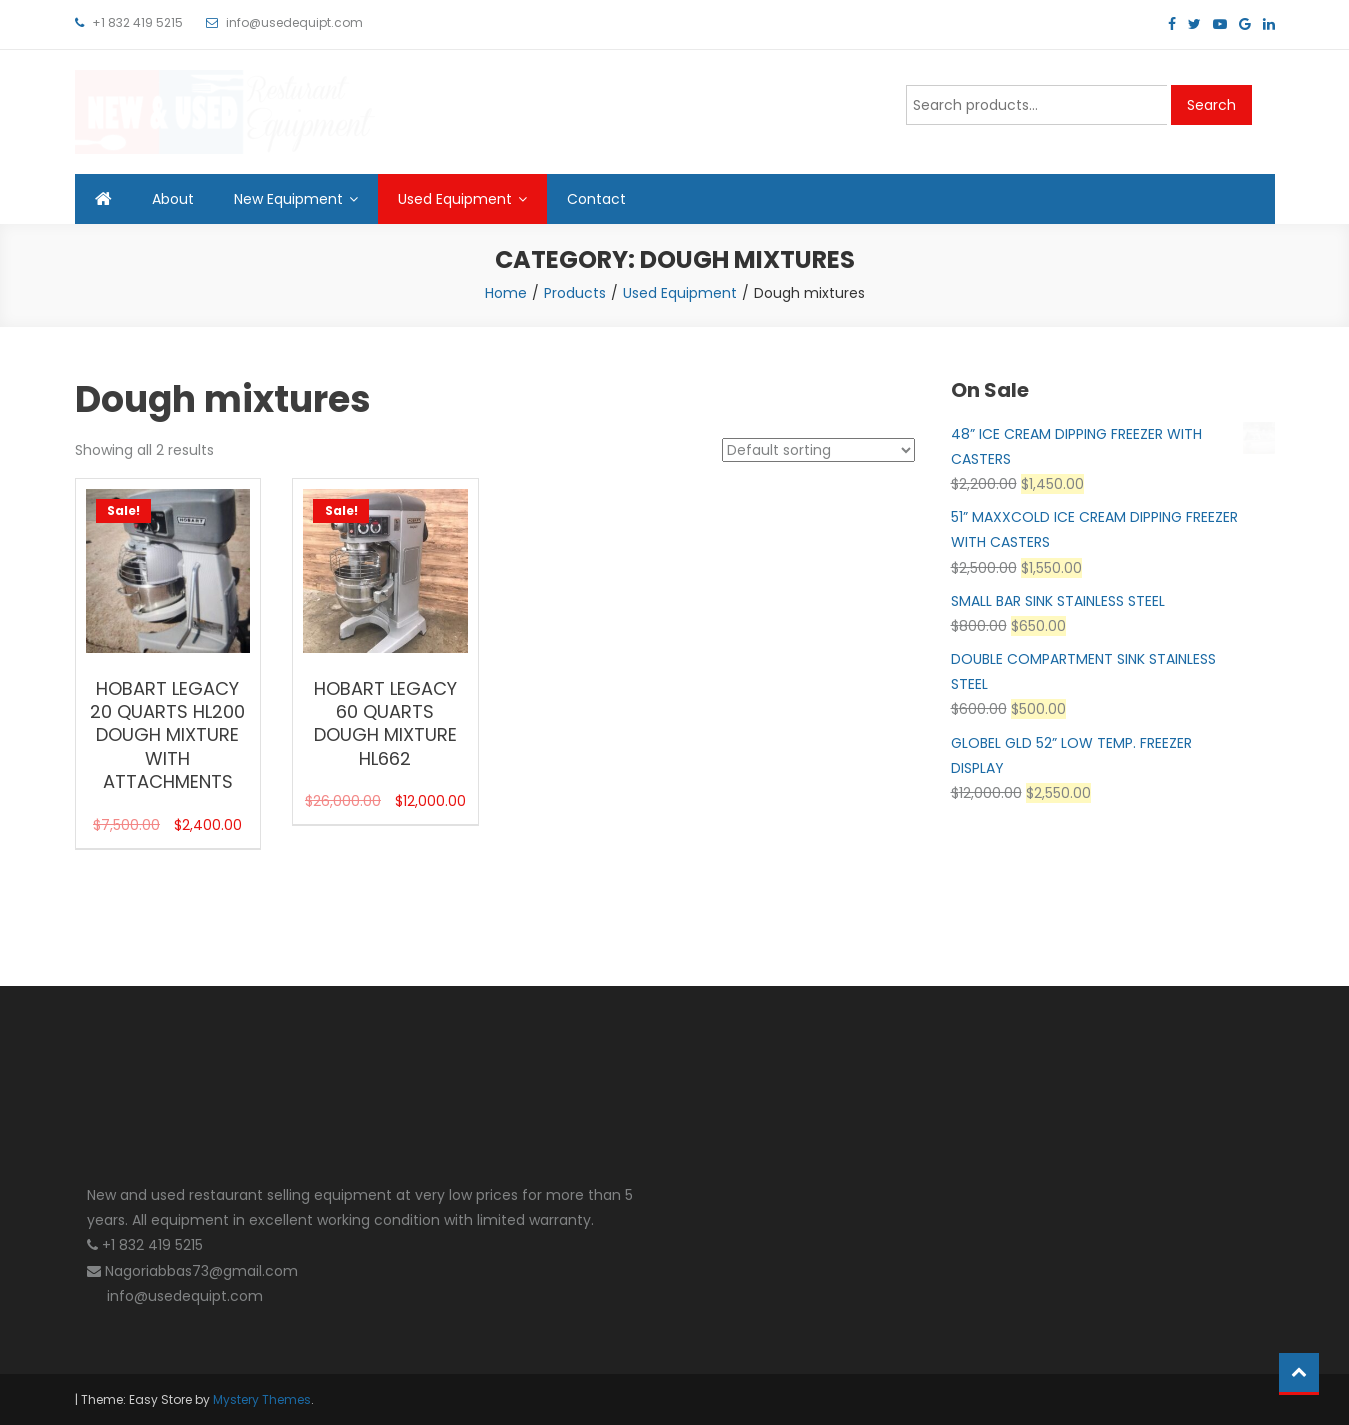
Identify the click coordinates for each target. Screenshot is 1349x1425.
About (173, 199)
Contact (596, 199)
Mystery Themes (262, 1399)
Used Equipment (455, 199)
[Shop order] (818, 450)
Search (1211, 105)
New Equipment (288, 199)
